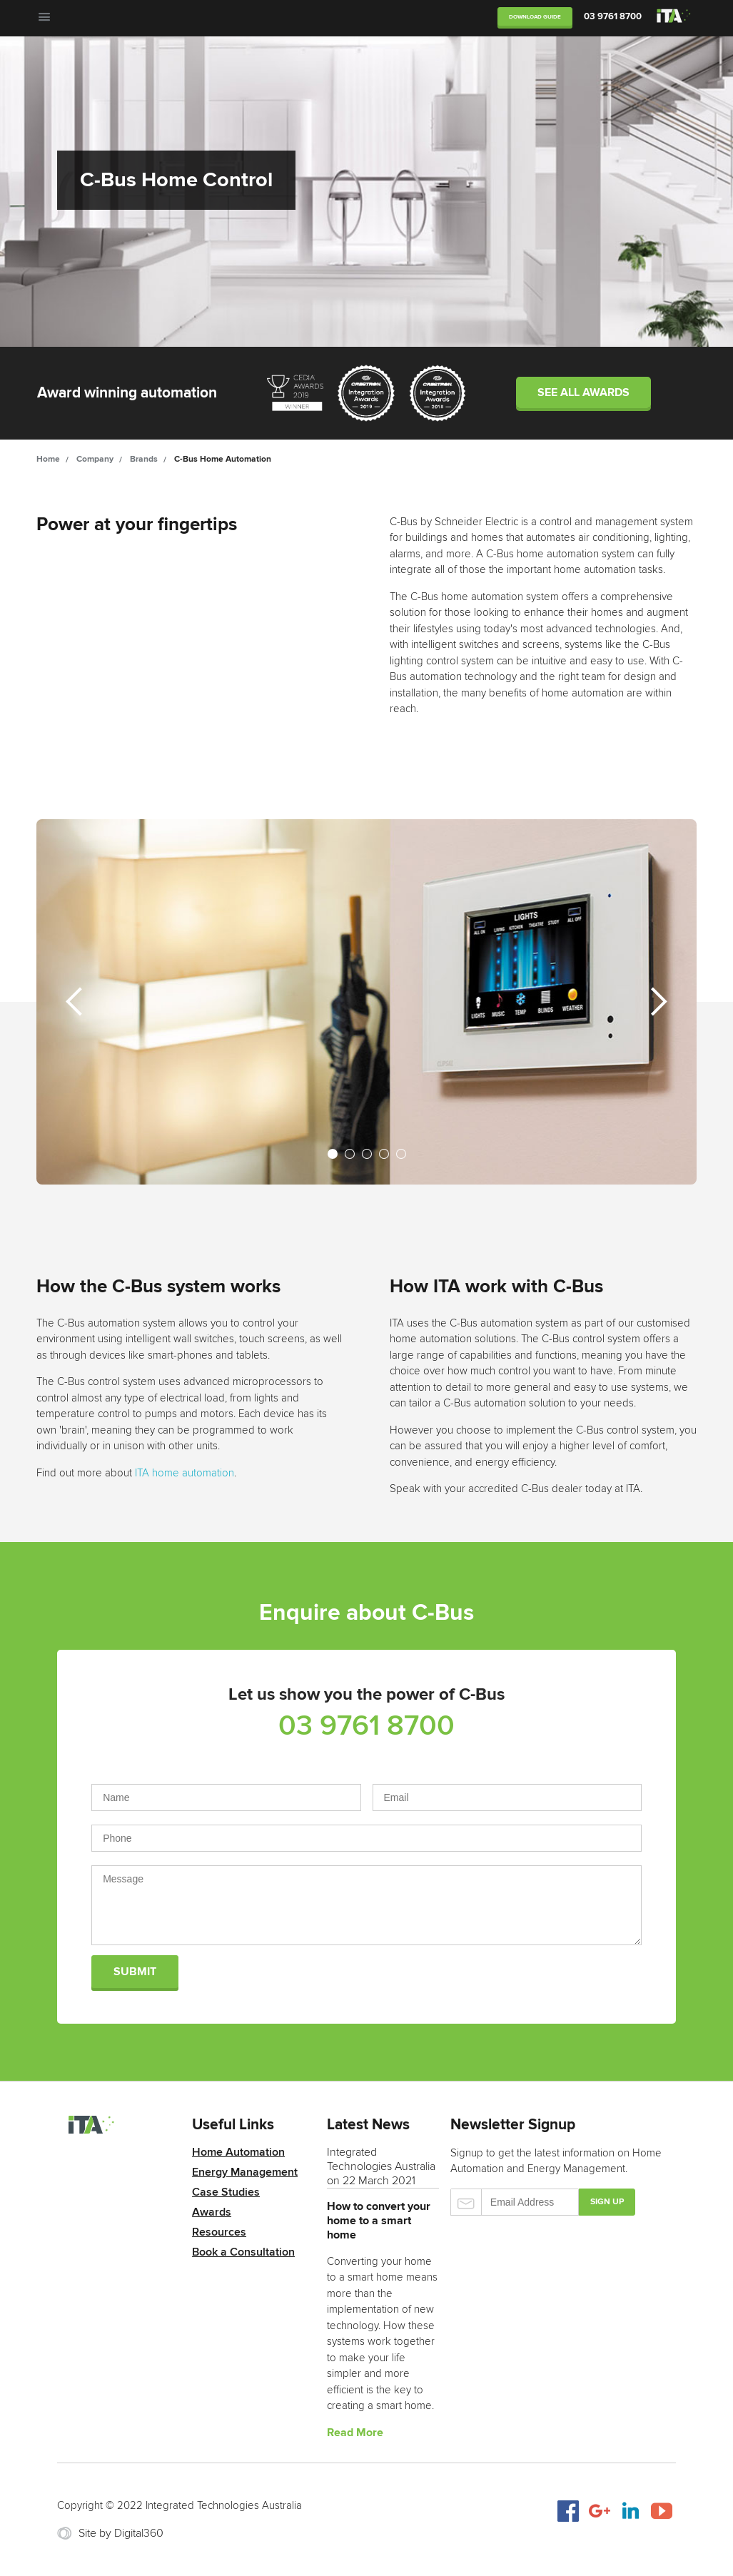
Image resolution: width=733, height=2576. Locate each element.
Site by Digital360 (121, 2533)
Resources (219, 2232)
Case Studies (226, 2192)
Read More (355, 2432)
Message (366, 1898)
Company (94, 459)
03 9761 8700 (613, 16)
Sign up (607, 2201)
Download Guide (535, 17)
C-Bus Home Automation (222, 459)
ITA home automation (184, 1472)
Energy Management (245, 2172)
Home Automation (238, 2152)
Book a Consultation (243, 2252)
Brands (144, 459)
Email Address (507, 1790)
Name (225, 1790)
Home (48, 459)
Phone (366, 1831)
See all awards (583, 392)
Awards (211, 2212)
